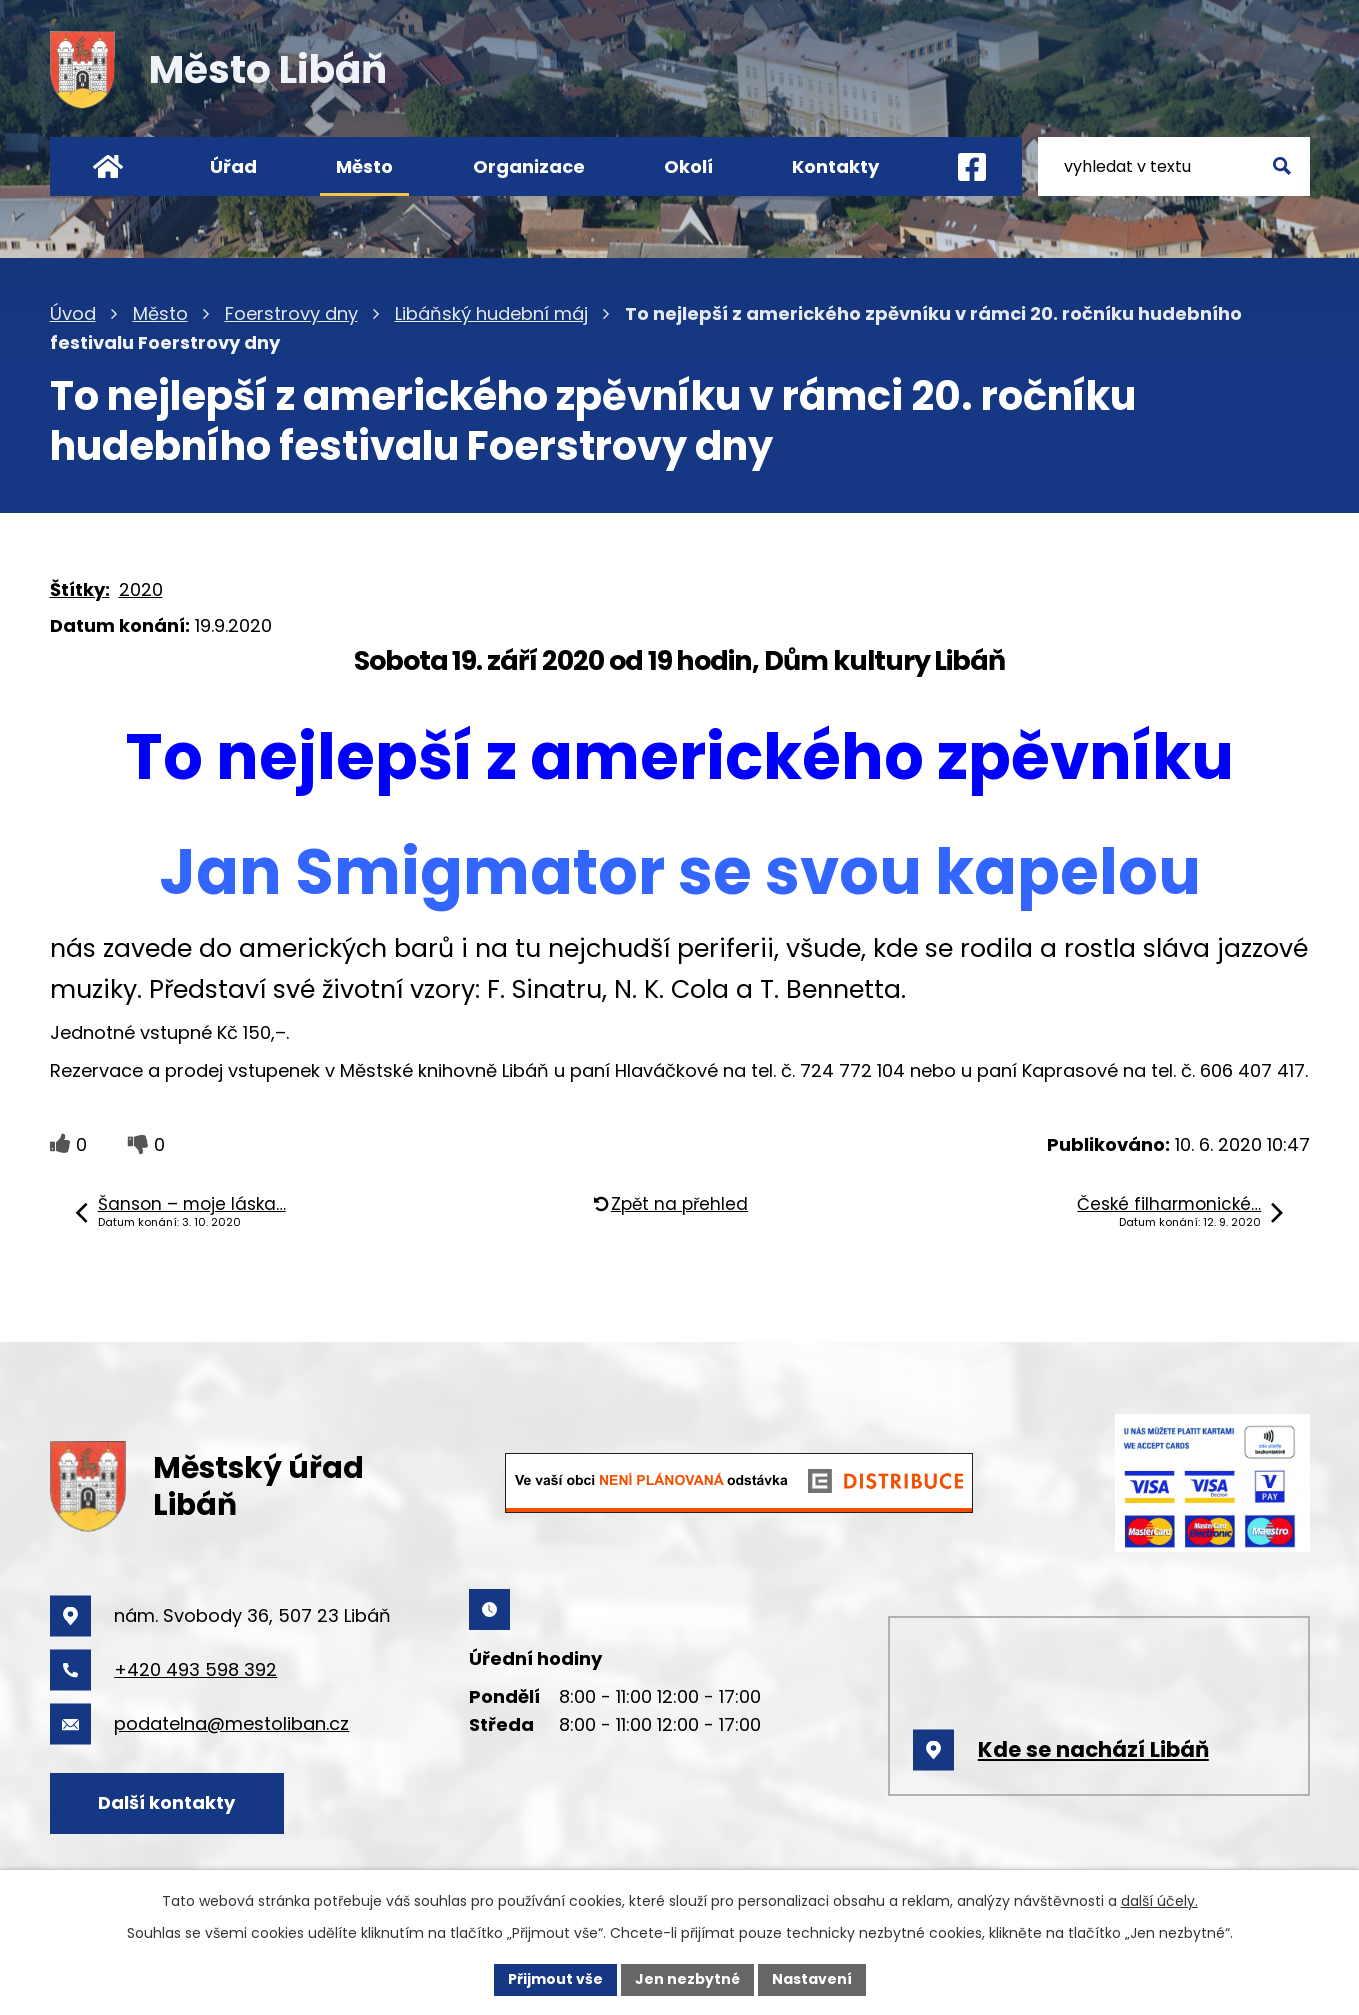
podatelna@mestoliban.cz (231, 1723)
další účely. (1159, 1901)
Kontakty (835, 166)
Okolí (688, 166)
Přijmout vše (555, 1979)
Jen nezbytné (687, 1979)
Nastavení (812, 1979)
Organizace (529, 166)
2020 (141, 589)
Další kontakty (166, 1802)
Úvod (107, 166)
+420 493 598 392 (195, 1669)
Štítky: (80, 589)
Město (364, 166)
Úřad (233, 166)
